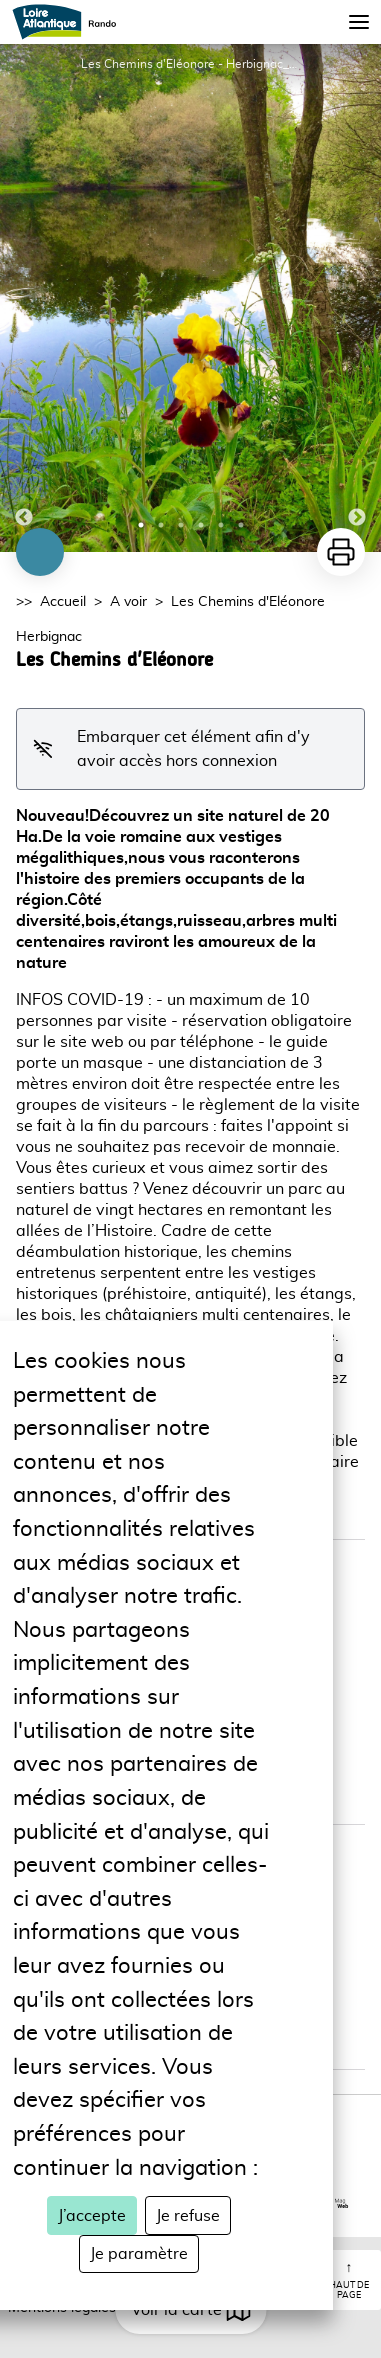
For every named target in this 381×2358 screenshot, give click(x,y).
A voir (128, 602)
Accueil (63, 602)
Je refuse (188, 2216)
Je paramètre (139, 2254)
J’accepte (92, 2216)
